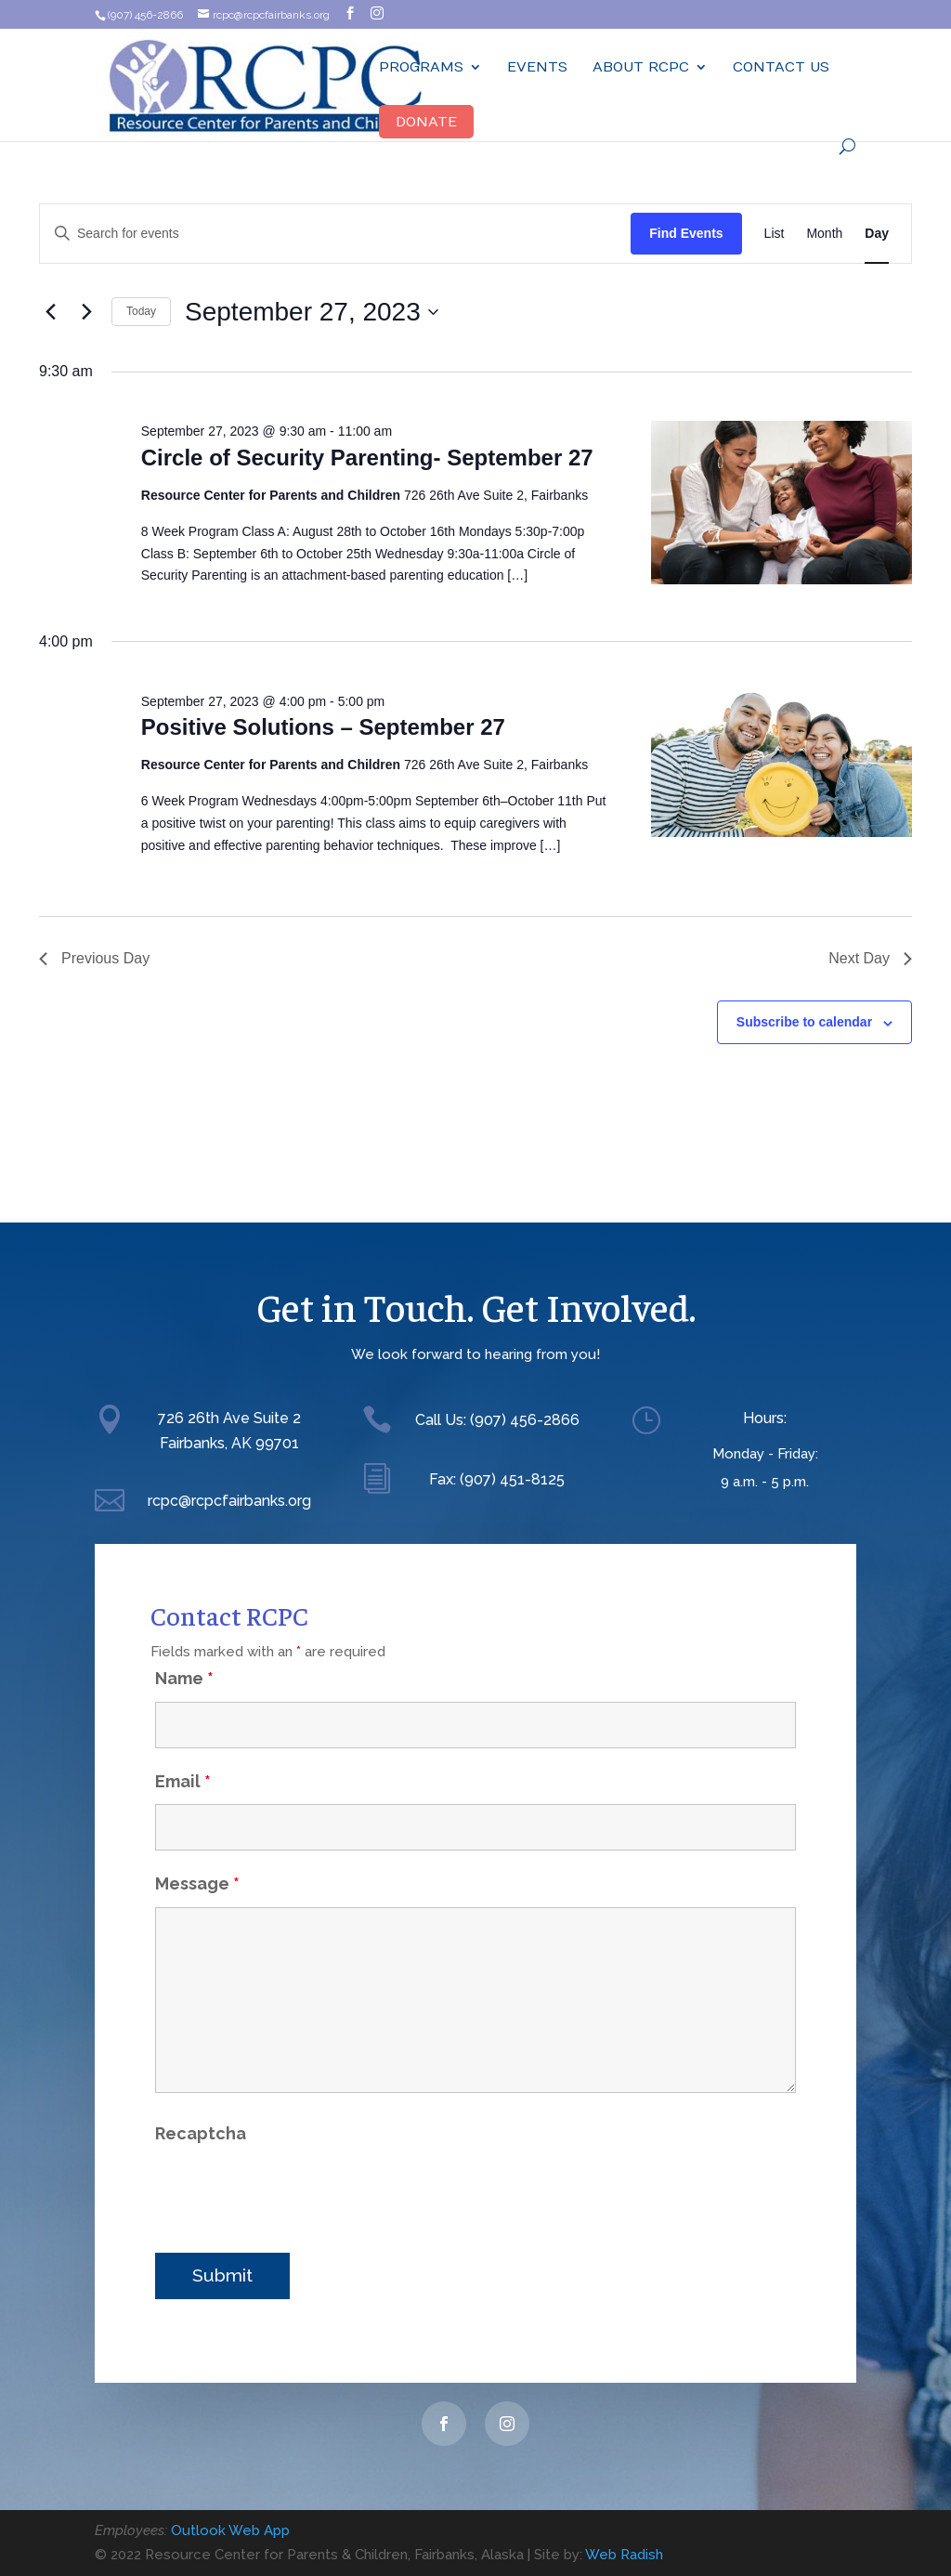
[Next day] (86, 312)
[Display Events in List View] (774, 233)
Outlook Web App (230, 2530)
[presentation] (296, 2161)
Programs (421, 67)
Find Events (686, 233)
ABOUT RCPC (641, 67)
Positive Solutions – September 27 (323, 726)
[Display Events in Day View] (877, 233)
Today (141, 311)
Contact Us (781, 67)
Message (197, 1852)
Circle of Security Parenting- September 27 (367, 457)
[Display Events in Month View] (824, 233)
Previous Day (94, 958)
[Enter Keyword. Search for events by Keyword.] (335, 233)
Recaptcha (200, 2102)
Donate (426, 121)
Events (537, 67)
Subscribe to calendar (804, 1021)
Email (183, 1749)
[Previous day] (50, 312)
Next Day (870, 958)
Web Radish (624, 2554)
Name (184, 1646)
